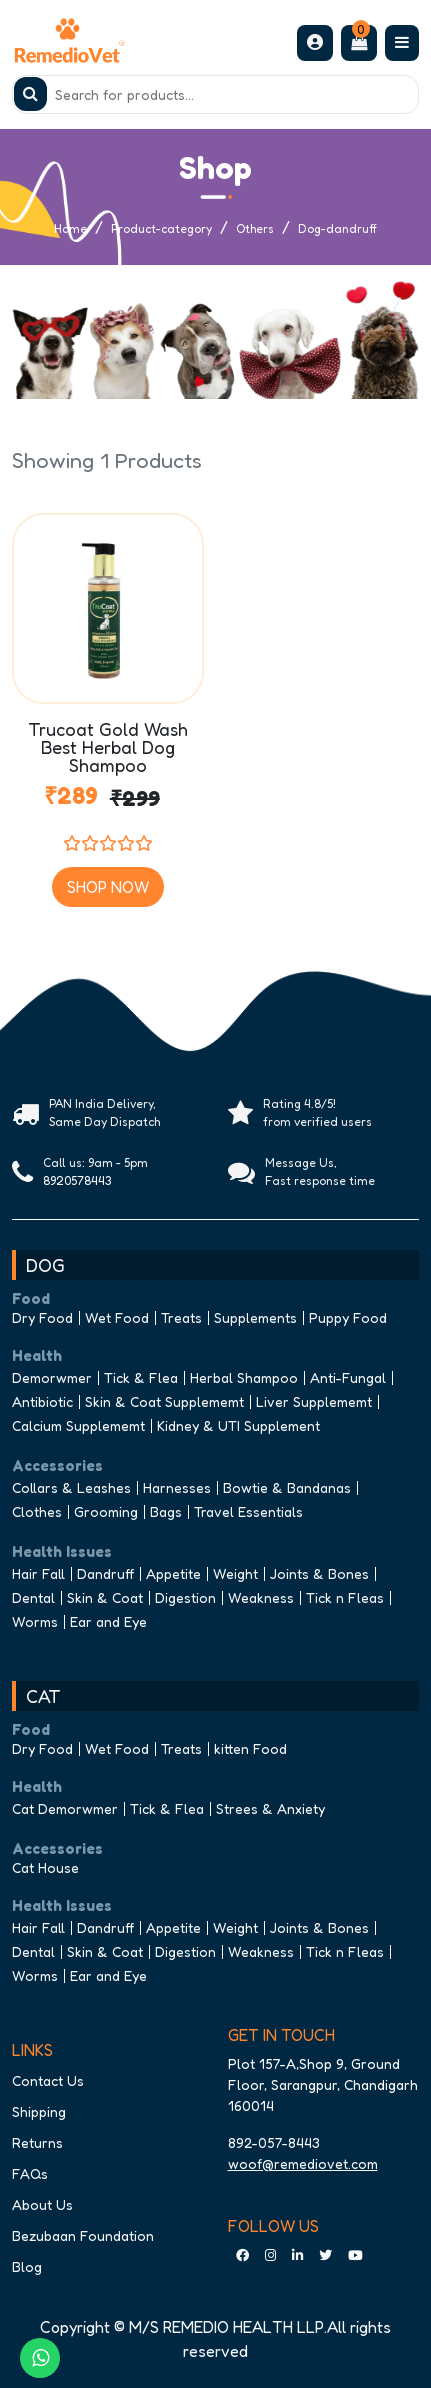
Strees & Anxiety (270, 1808)
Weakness (261, 1597)
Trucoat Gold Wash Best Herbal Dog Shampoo (108, 745)
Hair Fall (38, 1573)
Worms (35, 1621)
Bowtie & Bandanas (287, 1487)
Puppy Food (348, 1317)
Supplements (255, 1317)
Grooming (106, 1511)
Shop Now (108, 887)
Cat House (45, 1867)
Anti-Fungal (348, 1377)
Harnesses (177, 1487)
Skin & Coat (105, 1597)
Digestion (185, 1597)
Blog (27, 2266)
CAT (43, 1696)
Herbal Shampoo (244, 1377)
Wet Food (117, 1317)
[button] (315, 42)
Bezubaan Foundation (83, 2235)
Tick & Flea (141, 1377)
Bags (166, 1511)
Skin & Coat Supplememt (164, 1401)
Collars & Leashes (71, 1487)
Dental (33, 1597)
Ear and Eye (108, 1621)
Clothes (37, 1511)
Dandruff (105, 1573)
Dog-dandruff (337, 228)
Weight (235, 1573)
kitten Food (250, 1748)
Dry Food (42, 1317)
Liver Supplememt (314, 1401)
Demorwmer (52, 1377)
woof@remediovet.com (303, 2163)
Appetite (173, 1573)
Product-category (161, 228)
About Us (42, 2204)
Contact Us (48, 2080)
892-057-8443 (274, 2142)
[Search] (215, 94)
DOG (45, 1265)
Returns (37, 2142)
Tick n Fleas (345, 1597)
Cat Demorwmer (65, 1808)
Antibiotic (42, 1401)
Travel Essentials (248, 1511)
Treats (181, 1317)
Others (255, 228)
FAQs (30, 2173)
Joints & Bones (319, 1573)
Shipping (39, 2111)
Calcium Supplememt (78, 1425)
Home (70, 228)
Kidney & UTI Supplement (238, 1425)
